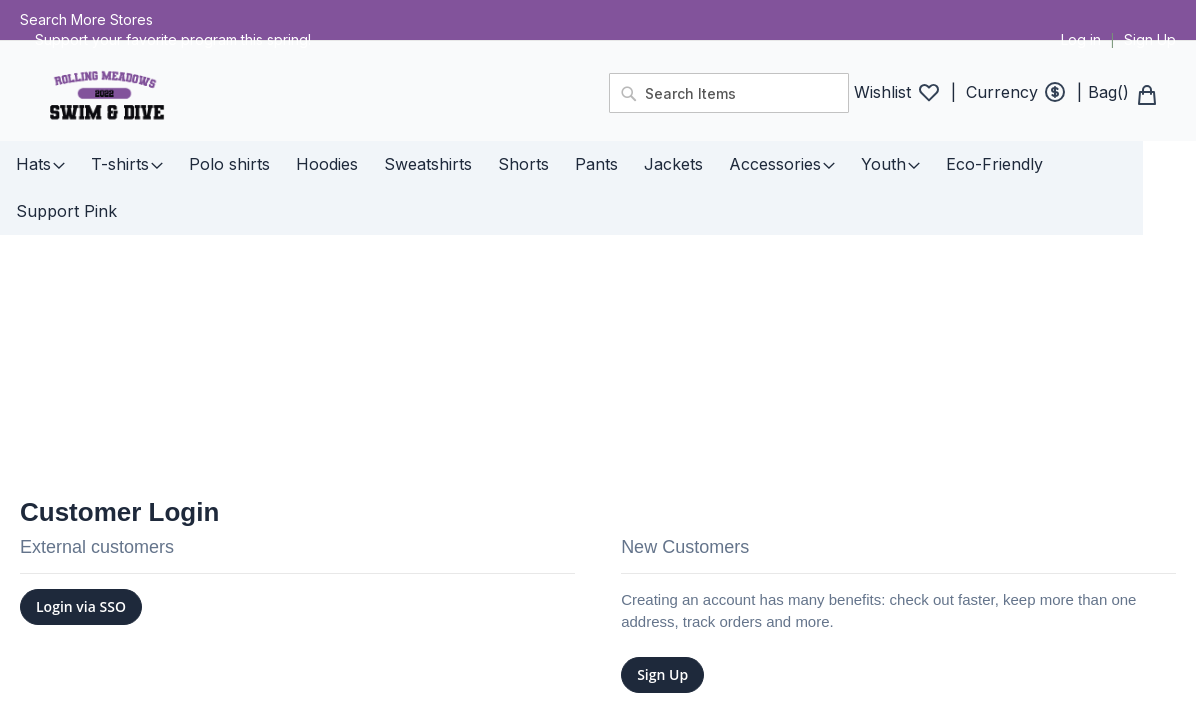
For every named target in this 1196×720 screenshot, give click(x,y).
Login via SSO (81, 537)
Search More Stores (86, 19)
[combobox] (729, 93)
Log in (1081, 39)
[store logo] (303, 96)
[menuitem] (40, 164)
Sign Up (1150, 39)
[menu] (598, 164)
